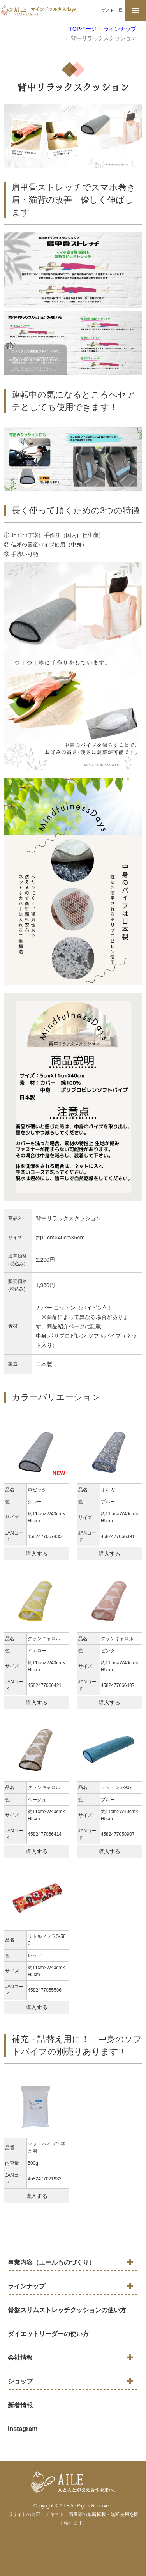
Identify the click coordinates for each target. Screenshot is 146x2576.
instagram (22, 2429)
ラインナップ (26, 2286)
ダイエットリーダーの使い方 (48, 2333)
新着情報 (20, 2405)
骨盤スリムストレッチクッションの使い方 (67, 2310)
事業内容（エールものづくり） (51, 2262)
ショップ (20, 2381)
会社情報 (20, 2357)
